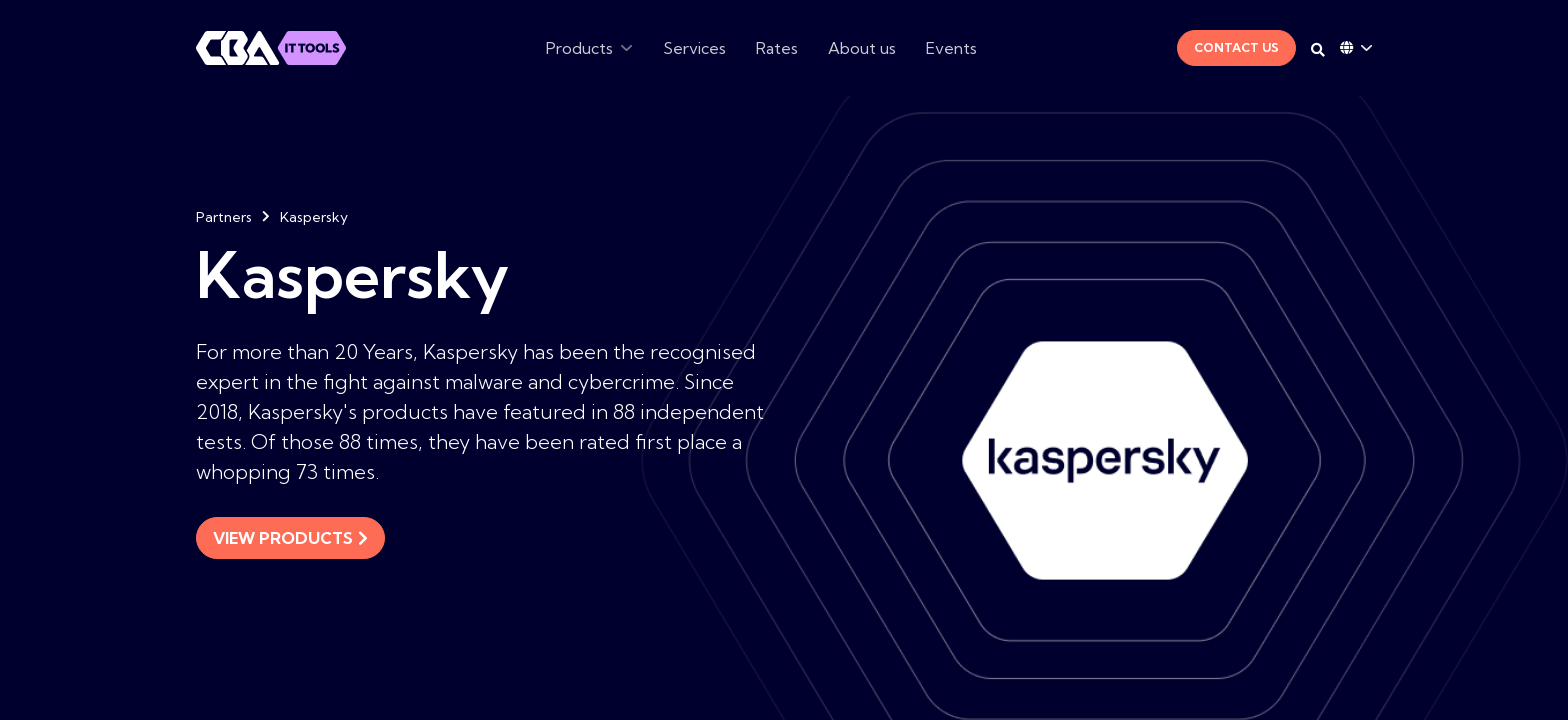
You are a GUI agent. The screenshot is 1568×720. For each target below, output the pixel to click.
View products (290, 538)
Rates (777, 48)
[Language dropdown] (1356, 48)
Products (579, 48)
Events (951, 48)
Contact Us (1236, 47)
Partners (224, 217)
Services (694, 48)
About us (862, 48)
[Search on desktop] (1318, 50)
